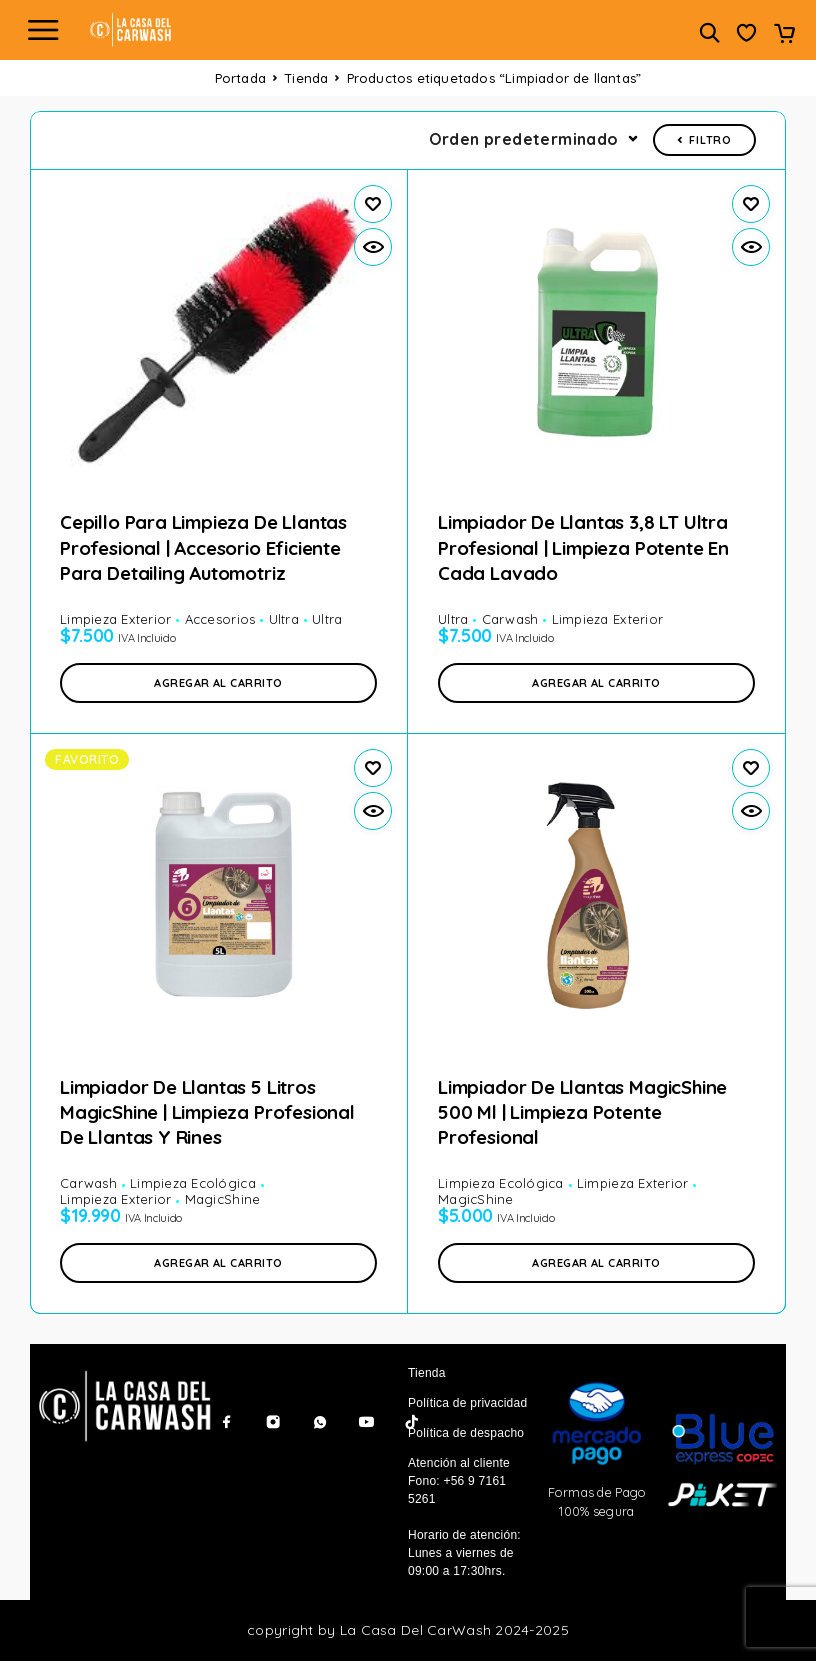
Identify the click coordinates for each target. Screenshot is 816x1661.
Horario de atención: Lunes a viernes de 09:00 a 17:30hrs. (464, 1553)
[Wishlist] (746, 35)
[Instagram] (273, 1422)
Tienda (306, 78)
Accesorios (220, 619)
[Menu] (43, 30)
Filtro (704, 140)
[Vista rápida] (373, 247)
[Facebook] (227, 1422)
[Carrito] (784, 35)
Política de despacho (466, 1433)
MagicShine (223, 1199)
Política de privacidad (467, 1403)
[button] (218, 683)
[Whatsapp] (320, 1422)
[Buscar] (709, 32)
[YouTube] (366, 1422)
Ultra (284, 619)
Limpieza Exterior (115, 619)
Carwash (510, 619)
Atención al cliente (459, 1463)
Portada (240, 78)
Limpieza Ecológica (193, 1183)
